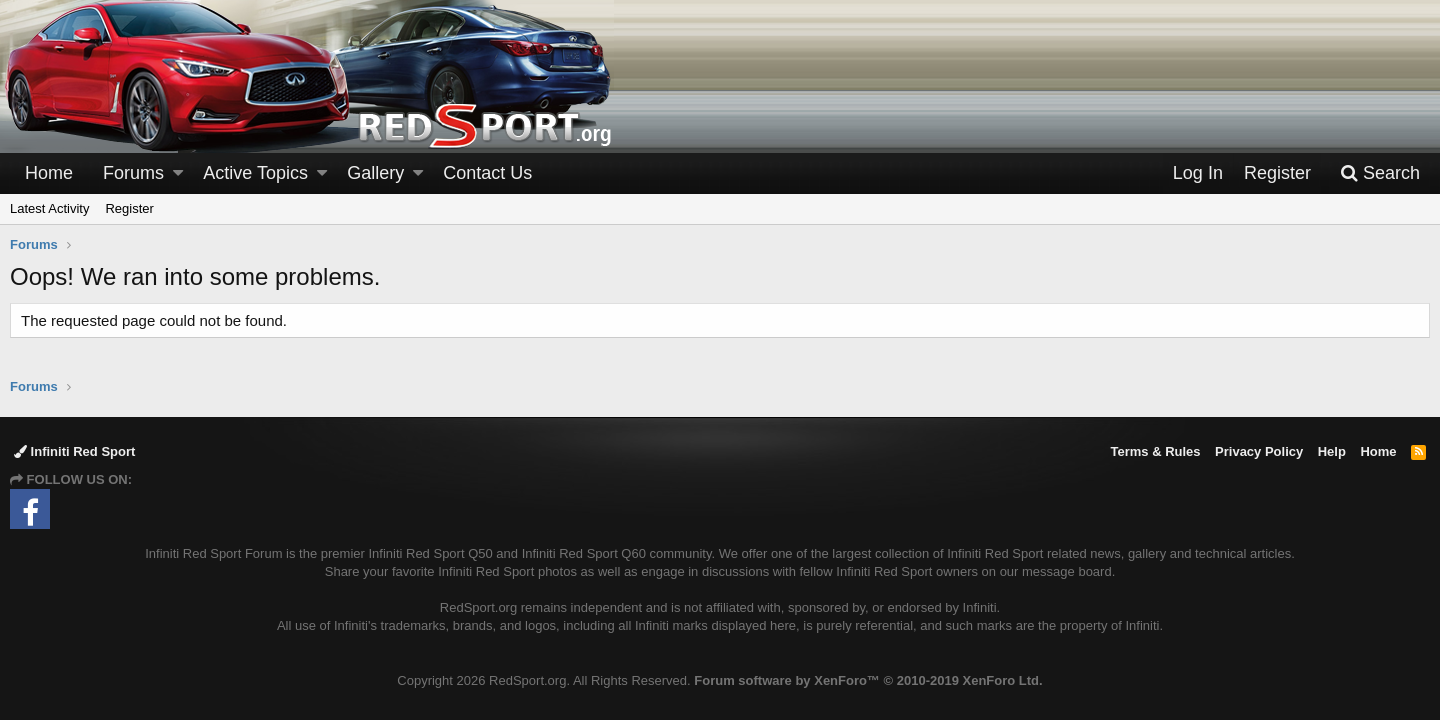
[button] (178, 173)
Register (129, 208)
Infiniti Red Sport (74, 451)
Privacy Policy (1259, 451)
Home (49, 173)
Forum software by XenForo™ (868, 680)
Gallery (375, 173)
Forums (133, 173)
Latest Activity (49, 208)
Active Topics (255, 173)
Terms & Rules (1155, 451)
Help (1332, 451)
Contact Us (487, 173)
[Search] (1380, 173)
